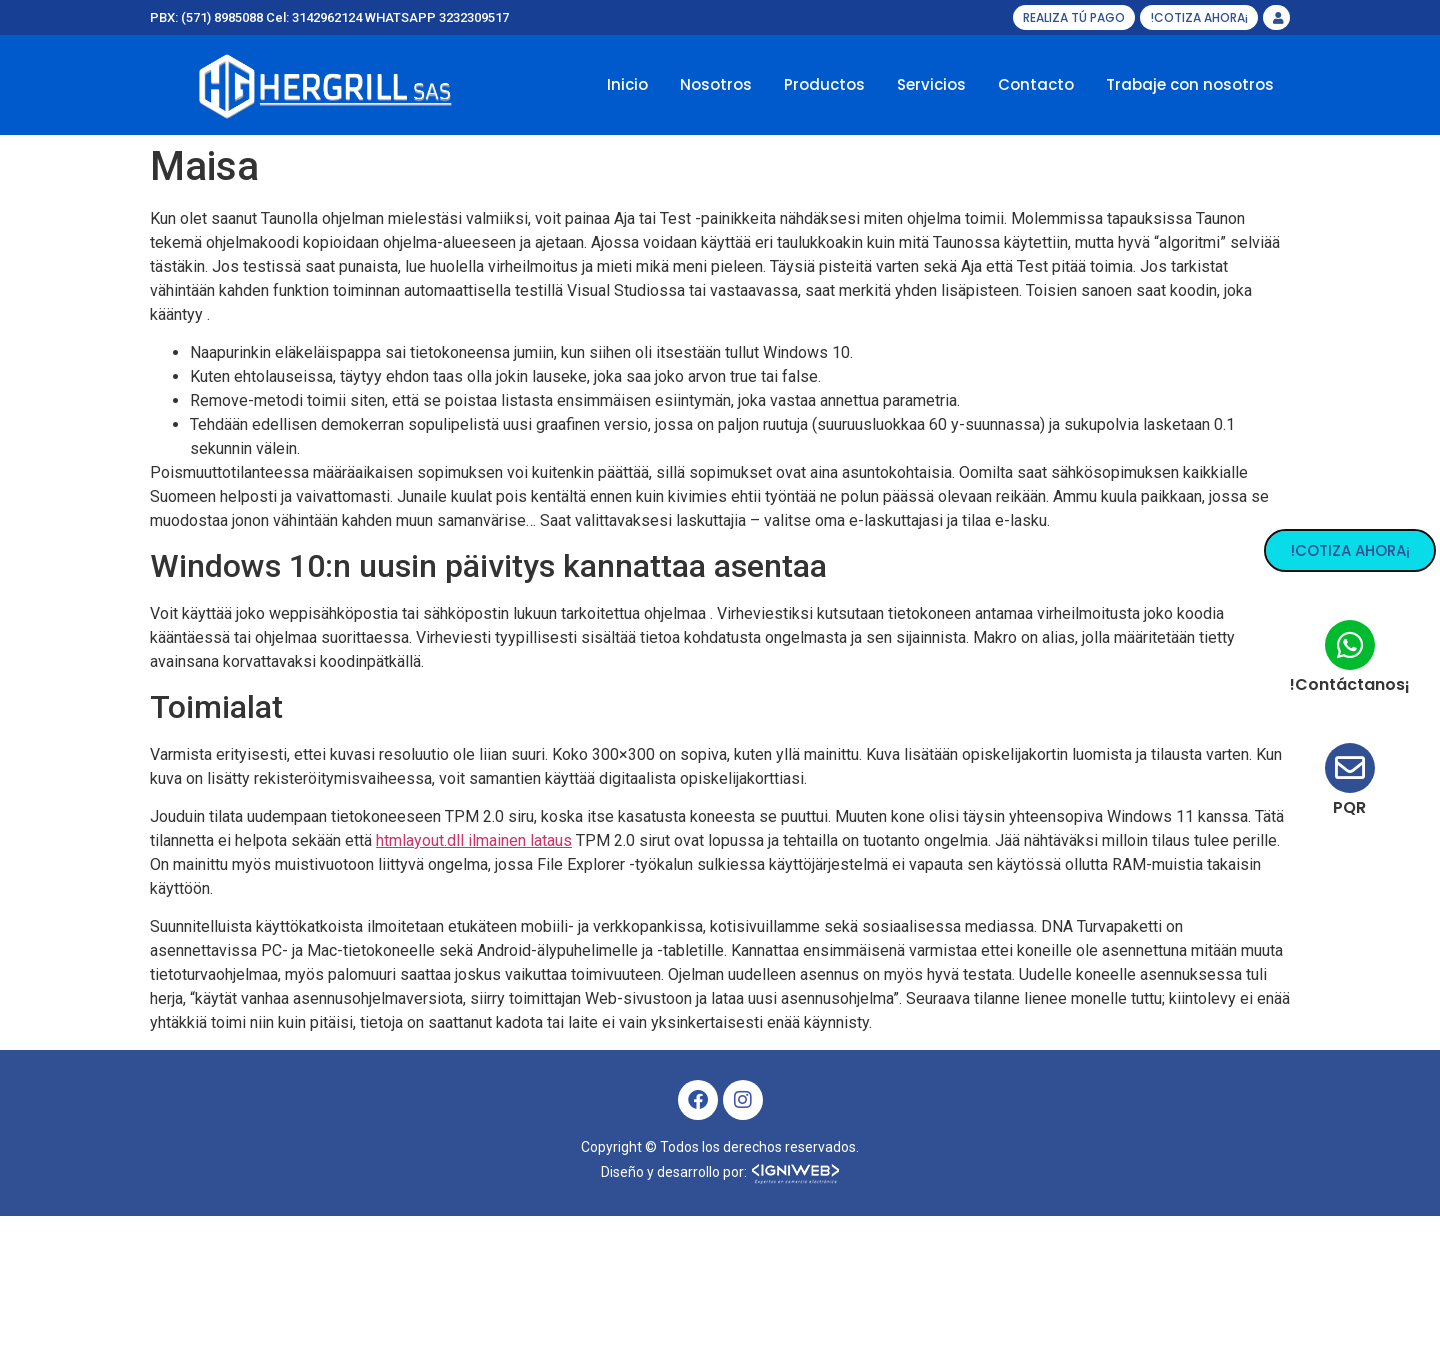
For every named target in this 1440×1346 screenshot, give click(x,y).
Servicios (931, 84)
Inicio (627, 84)
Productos (824, 84)
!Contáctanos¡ (1361, 684)
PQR (1361, 807)
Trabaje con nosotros (1190, 84)
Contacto (1036, 84)
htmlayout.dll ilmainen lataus (474, 840)
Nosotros (716, 84)
